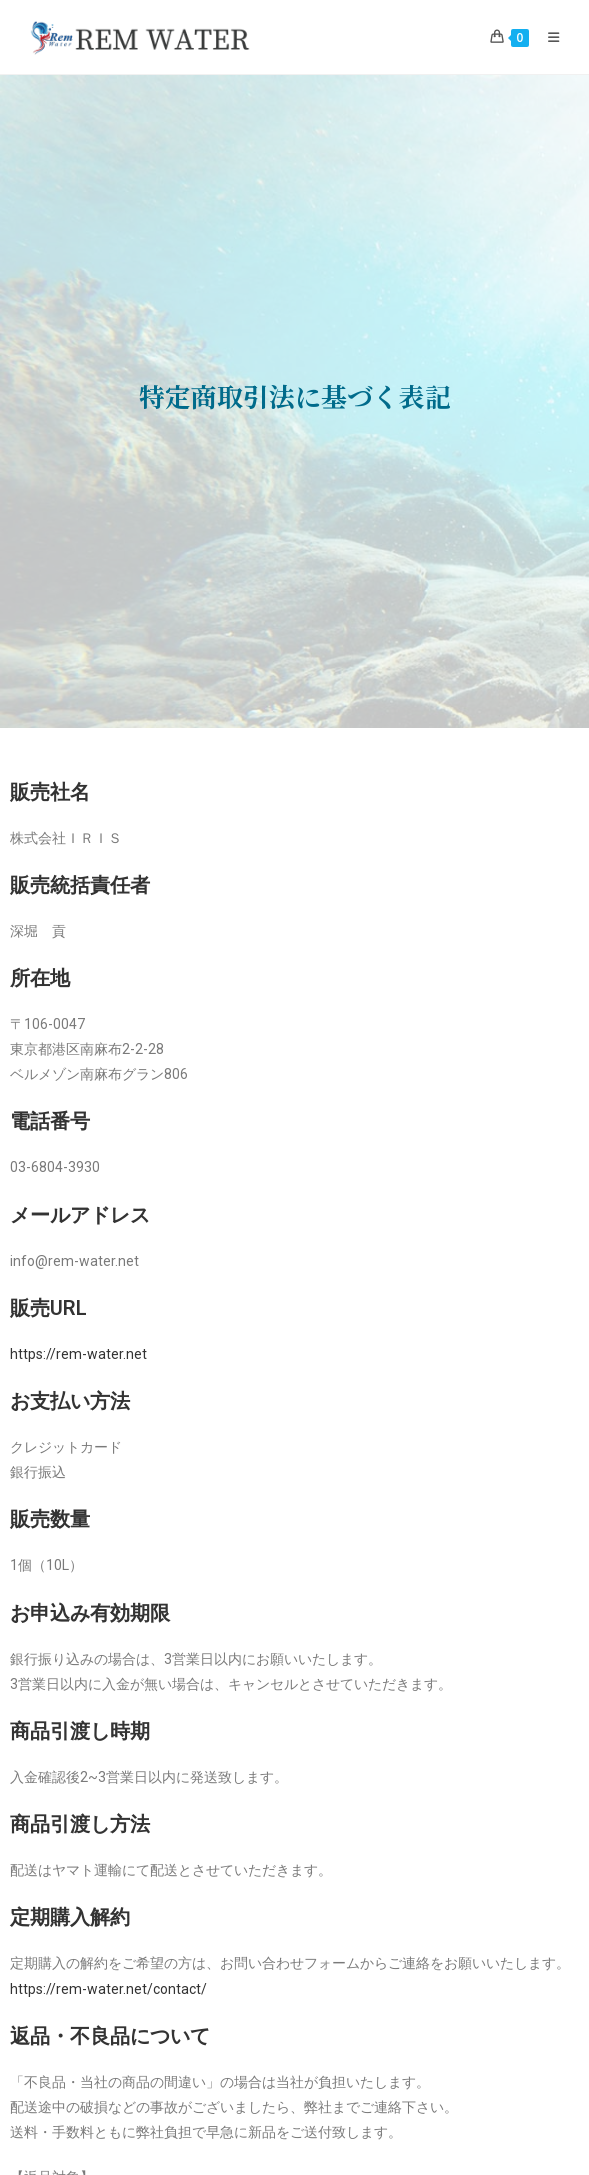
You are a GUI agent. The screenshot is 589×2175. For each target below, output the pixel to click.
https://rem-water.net (78, 1354)
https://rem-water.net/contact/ (108, 1989)
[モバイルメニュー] (546, 37)
